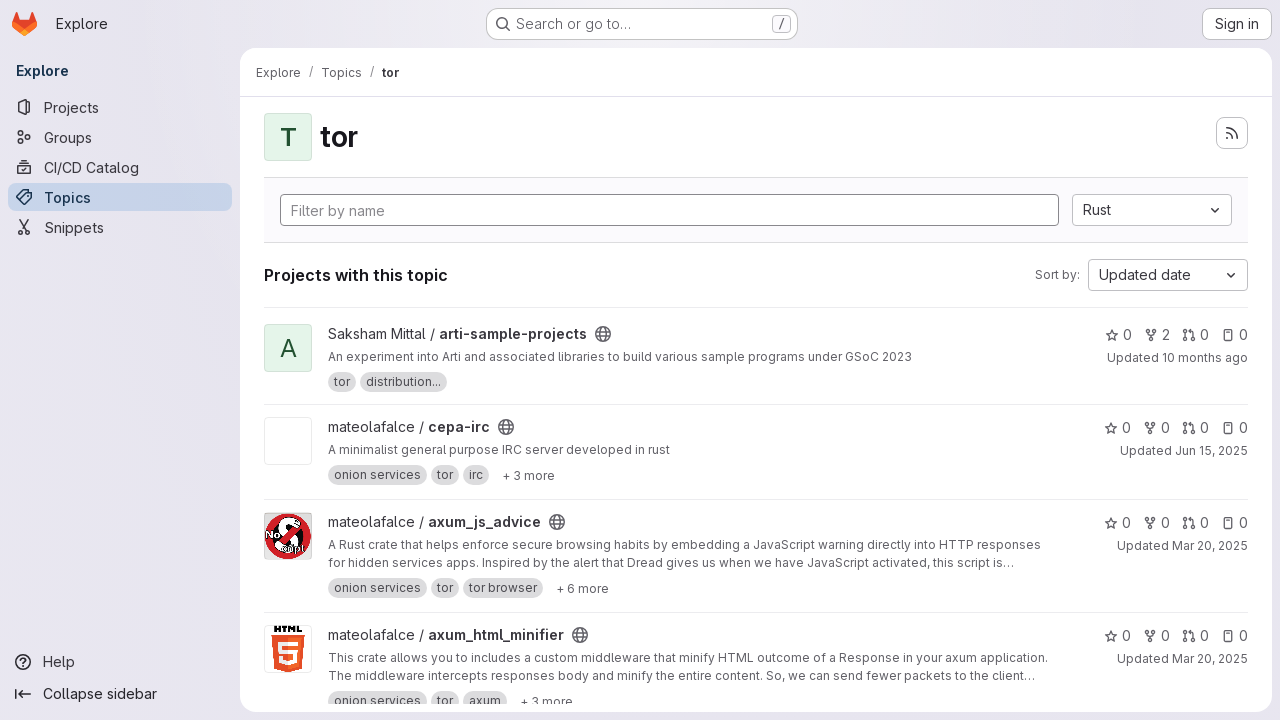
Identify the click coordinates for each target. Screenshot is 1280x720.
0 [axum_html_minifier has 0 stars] (1117, 635)
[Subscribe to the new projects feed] (1232, 133)
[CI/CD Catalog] (120, 167)
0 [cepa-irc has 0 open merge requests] (1195, 427)
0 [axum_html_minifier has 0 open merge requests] (1195, 635)
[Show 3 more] (528, 475)
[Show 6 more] (582, 588)
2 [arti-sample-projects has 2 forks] (1157, 334)
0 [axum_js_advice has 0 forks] (1156, 522)
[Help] (120, 662)
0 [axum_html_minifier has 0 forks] (1156, 635)
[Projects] (120, 107)
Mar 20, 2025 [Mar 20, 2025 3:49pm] (1210, 658)
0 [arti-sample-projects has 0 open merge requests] (1195, 334)
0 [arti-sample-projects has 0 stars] (1118, 334)
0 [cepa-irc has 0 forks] (1156, 427)
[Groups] (120, 137)
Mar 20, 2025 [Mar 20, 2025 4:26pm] (1210, 545)
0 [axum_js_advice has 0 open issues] (1234, 522)
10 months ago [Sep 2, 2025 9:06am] (1205, 357)
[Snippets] (120, 227)
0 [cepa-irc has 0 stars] (1117, 427)
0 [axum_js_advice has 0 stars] (1117, 522)
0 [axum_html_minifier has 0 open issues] (1234, 635)
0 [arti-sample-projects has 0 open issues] (1234, 334)
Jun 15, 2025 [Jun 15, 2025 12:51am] (1211, 450)
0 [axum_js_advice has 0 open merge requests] (1195, 522)
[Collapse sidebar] (120, 694)
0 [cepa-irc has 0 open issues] (1234, 427)
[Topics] (120, 197)
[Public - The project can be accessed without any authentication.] (603, 334)
